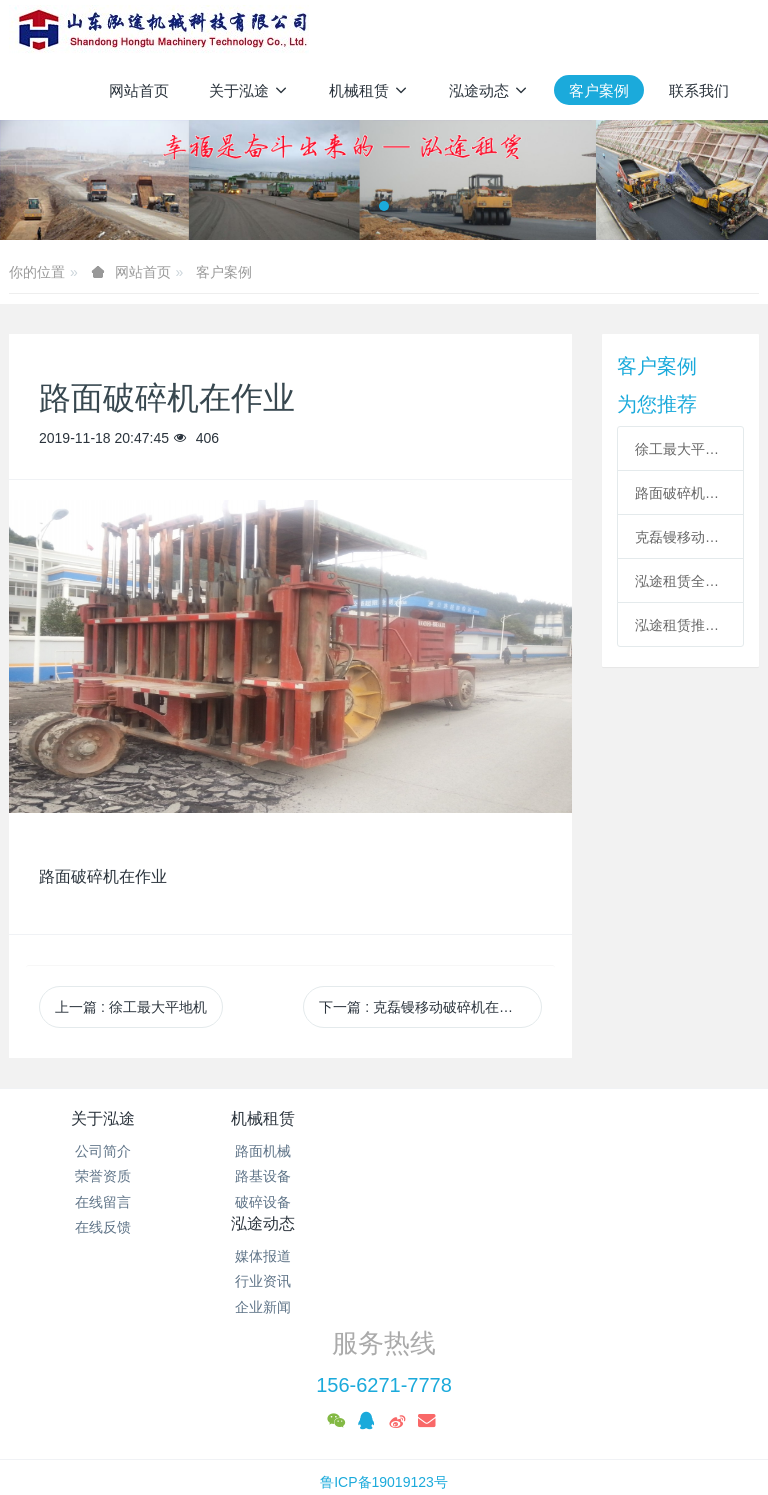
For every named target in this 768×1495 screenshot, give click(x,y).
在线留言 (103, 1202)
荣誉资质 (103, 1176)
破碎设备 (290, 1202)
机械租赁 (290, 1118)
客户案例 (224, 272)
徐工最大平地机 (680, 449)
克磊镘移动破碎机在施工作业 (680, 537)
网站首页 (139, 90)
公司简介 (103, 1151)
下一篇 (430, 1007)
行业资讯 (478, 1176)
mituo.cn (503, 1452)
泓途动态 (478, 1118)
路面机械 (290, 1151)
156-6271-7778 (384, 1305)
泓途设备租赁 (384, 1427)
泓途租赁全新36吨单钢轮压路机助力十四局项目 (680, 581)
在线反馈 (103, 1227)
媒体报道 (478, 1151)
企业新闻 (478, 1202)
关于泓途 (103, 1118)
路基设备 (290, 1176)
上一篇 (131, 1007)
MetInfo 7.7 (351, 1452)
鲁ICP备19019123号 (384, 1402)
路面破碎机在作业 (680, 493)
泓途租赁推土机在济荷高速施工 (680, 625)
